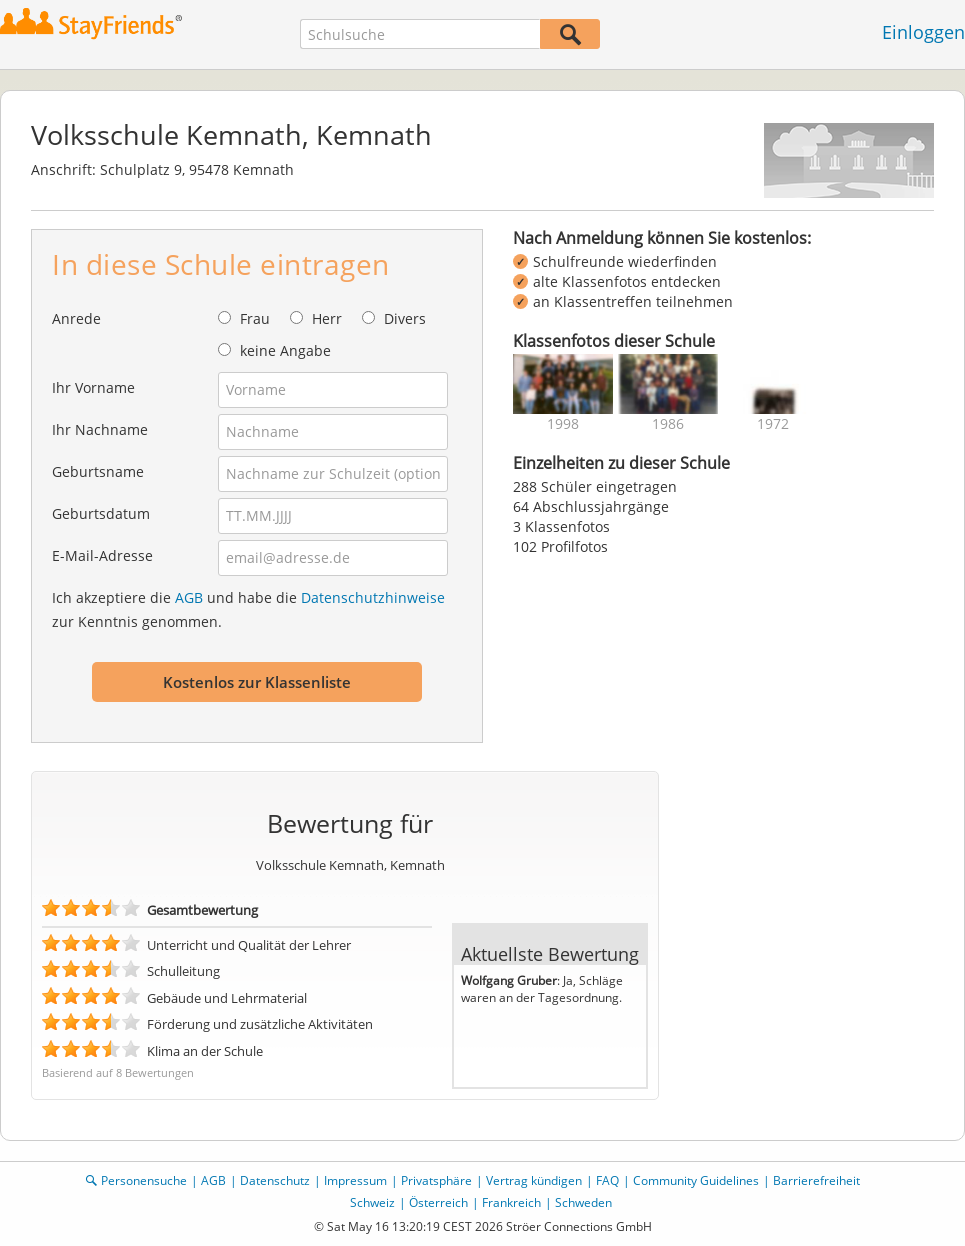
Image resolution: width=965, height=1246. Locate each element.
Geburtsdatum (101, 513)
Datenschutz (275, 1180)
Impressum (355, 1180)
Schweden (583, 1202)
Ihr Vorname (93, 387)
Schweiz (372, 1202)
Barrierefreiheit (816, 1180)
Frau (255, 318)
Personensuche (144, 1180)
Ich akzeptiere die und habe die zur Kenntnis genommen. (248, 609)
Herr (327, 318)
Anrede (76, 318)
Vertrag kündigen (534, 1180)
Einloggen (923, 32)
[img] (563, 384)
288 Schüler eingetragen (595, 486)
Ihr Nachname (100, 429)
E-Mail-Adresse (102, 555)
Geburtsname (98, 471)
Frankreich (511, 1202)
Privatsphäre (436, 1180)
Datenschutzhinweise (373, 597)
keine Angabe (285, 350)
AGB (189, 597)
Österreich (438, 1202)
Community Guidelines (696, 1180)
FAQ (607, 1180)
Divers (405, 318)
